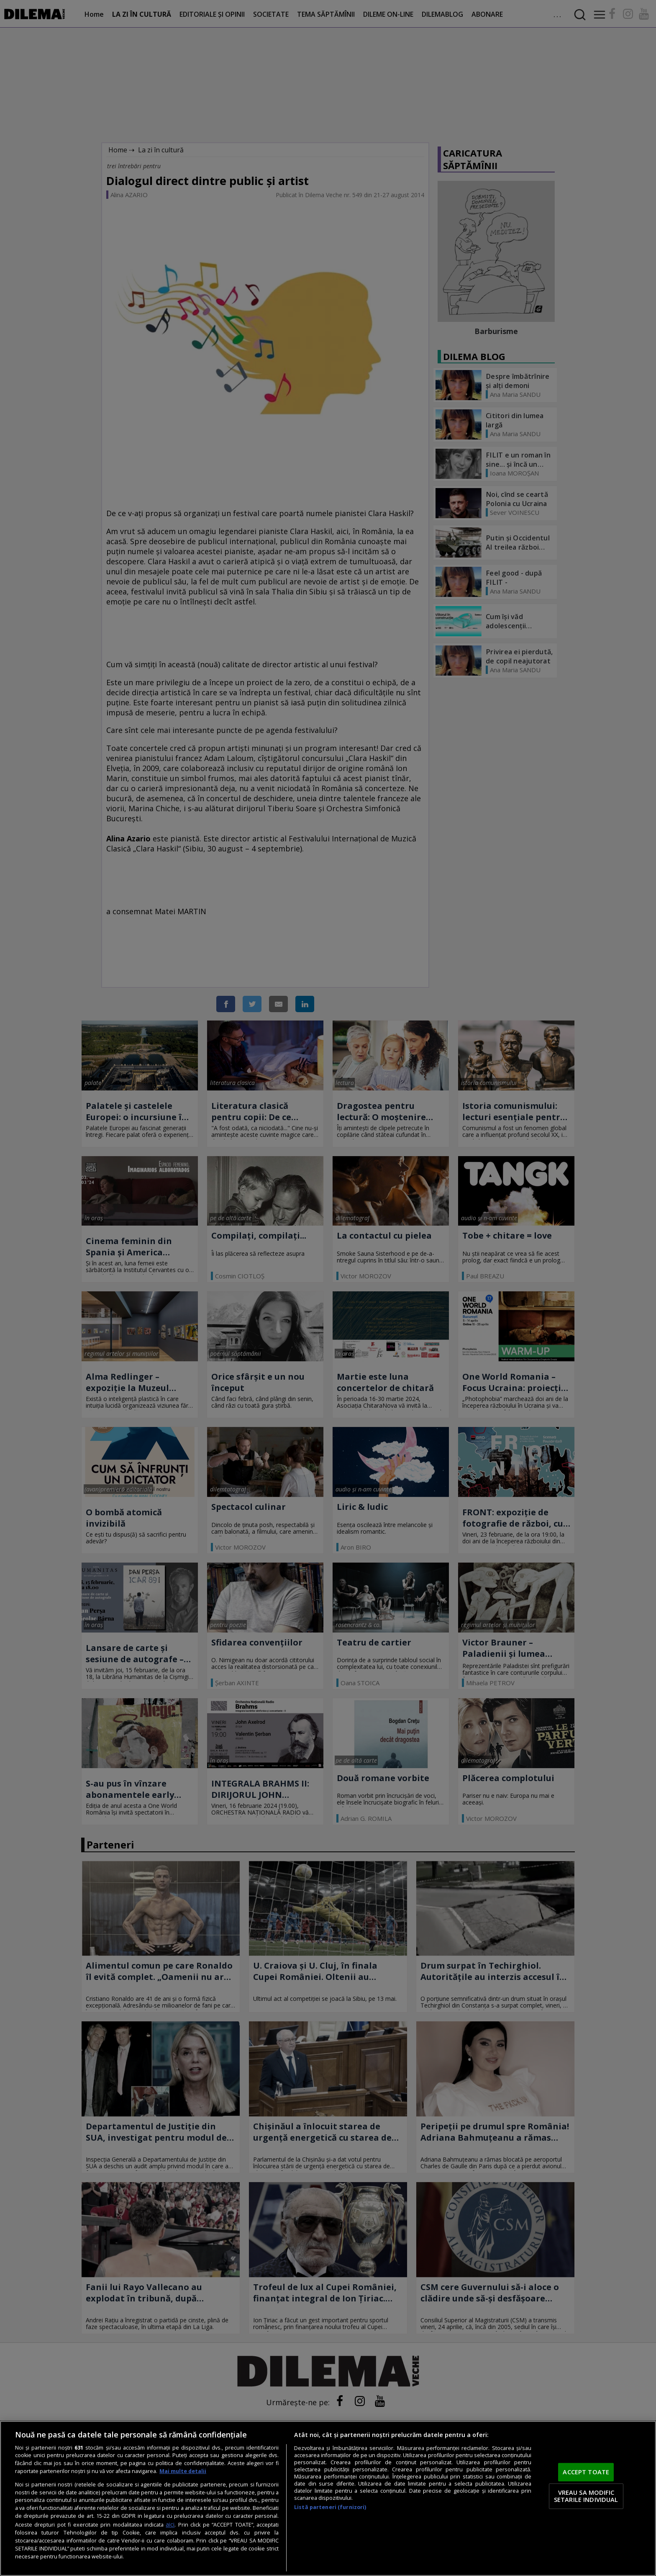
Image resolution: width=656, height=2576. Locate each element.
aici (170, 2524)
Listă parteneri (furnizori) (330, 2507)
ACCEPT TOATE (586, 2472)
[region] (328, 2498)
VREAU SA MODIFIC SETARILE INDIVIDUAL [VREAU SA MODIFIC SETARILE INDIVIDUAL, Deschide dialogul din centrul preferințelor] (586, 2496)
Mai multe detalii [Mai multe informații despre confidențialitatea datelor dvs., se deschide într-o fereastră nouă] (182, 2471)
